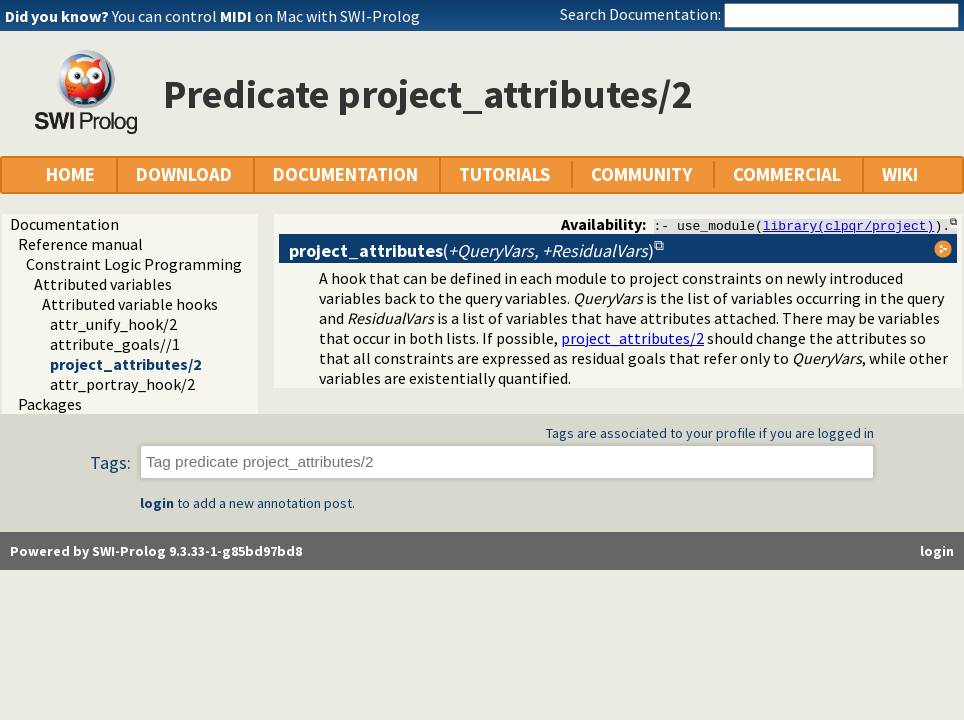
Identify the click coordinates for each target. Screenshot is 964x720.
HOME (70, 174)
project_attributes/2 (125, 364)
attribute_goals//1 (115, 344)
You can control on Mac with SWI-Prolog (266, 16)
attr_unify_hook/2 (113, 324)
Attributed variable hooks (130, 304)
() (471, 250)
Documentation (64, 224)
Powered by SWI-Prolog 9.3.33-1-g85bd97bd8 (156, 551)
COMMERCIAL (787, 174)
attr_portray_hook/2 (122, 384)
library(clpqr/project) (849, 225)
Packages (50, 404)
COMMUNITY (641, 174)
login (157, 503)
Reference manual (80, 244)
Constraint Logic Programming (134, 264)
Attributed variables (103, 284)
